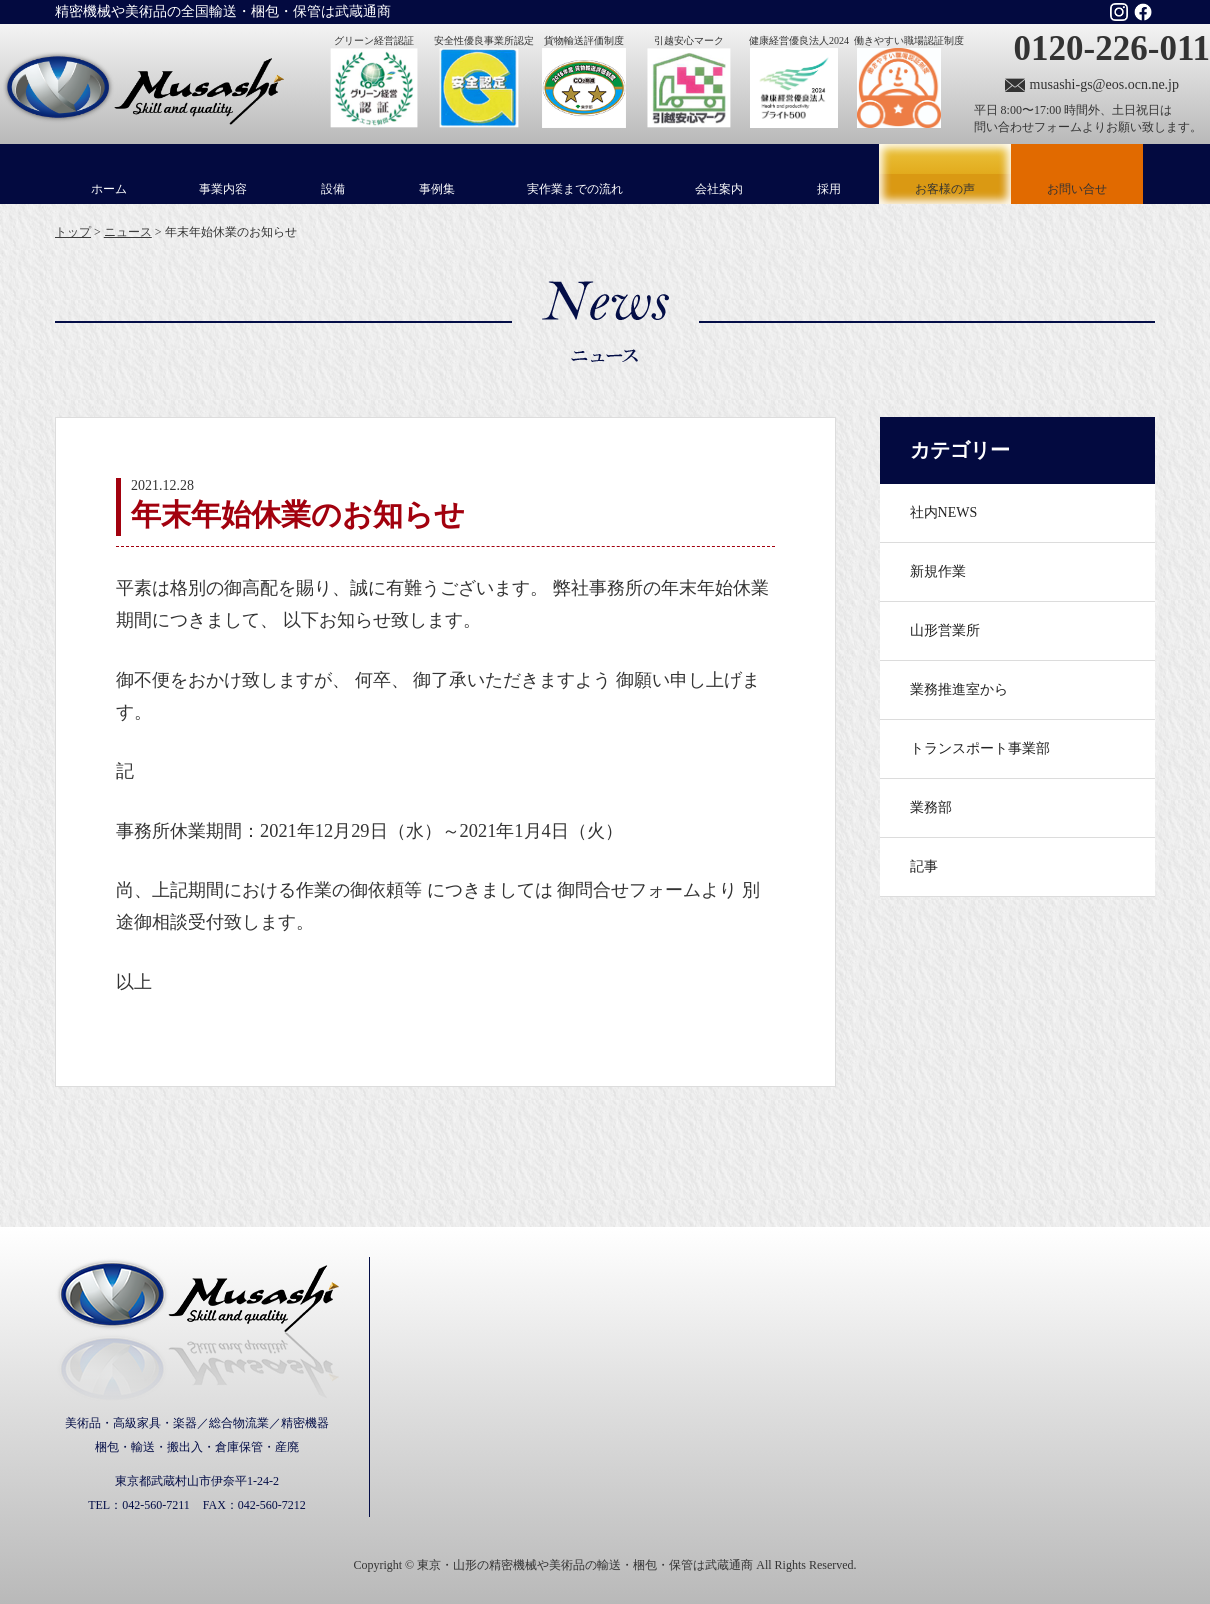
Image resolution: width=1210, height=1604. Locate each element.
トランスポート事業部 (980, 748)
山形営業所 (945, 630)
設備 (333, 189)
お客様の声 (945, 174)
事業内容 (223, 189)
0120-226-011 (1112, 48)
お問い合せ (1077, 189)
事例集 (437, 189)
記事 (924, 866)
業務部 (931, 807)
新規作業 (938, 571)
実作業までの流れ (575, 189)
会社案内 (719, 189)
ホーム (109, 189)
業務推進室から (959, 689)
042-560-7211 (156, 1505)
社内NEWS (944, 512)
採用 (829, 189)
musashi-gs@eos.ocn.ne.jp (1104, 84)
